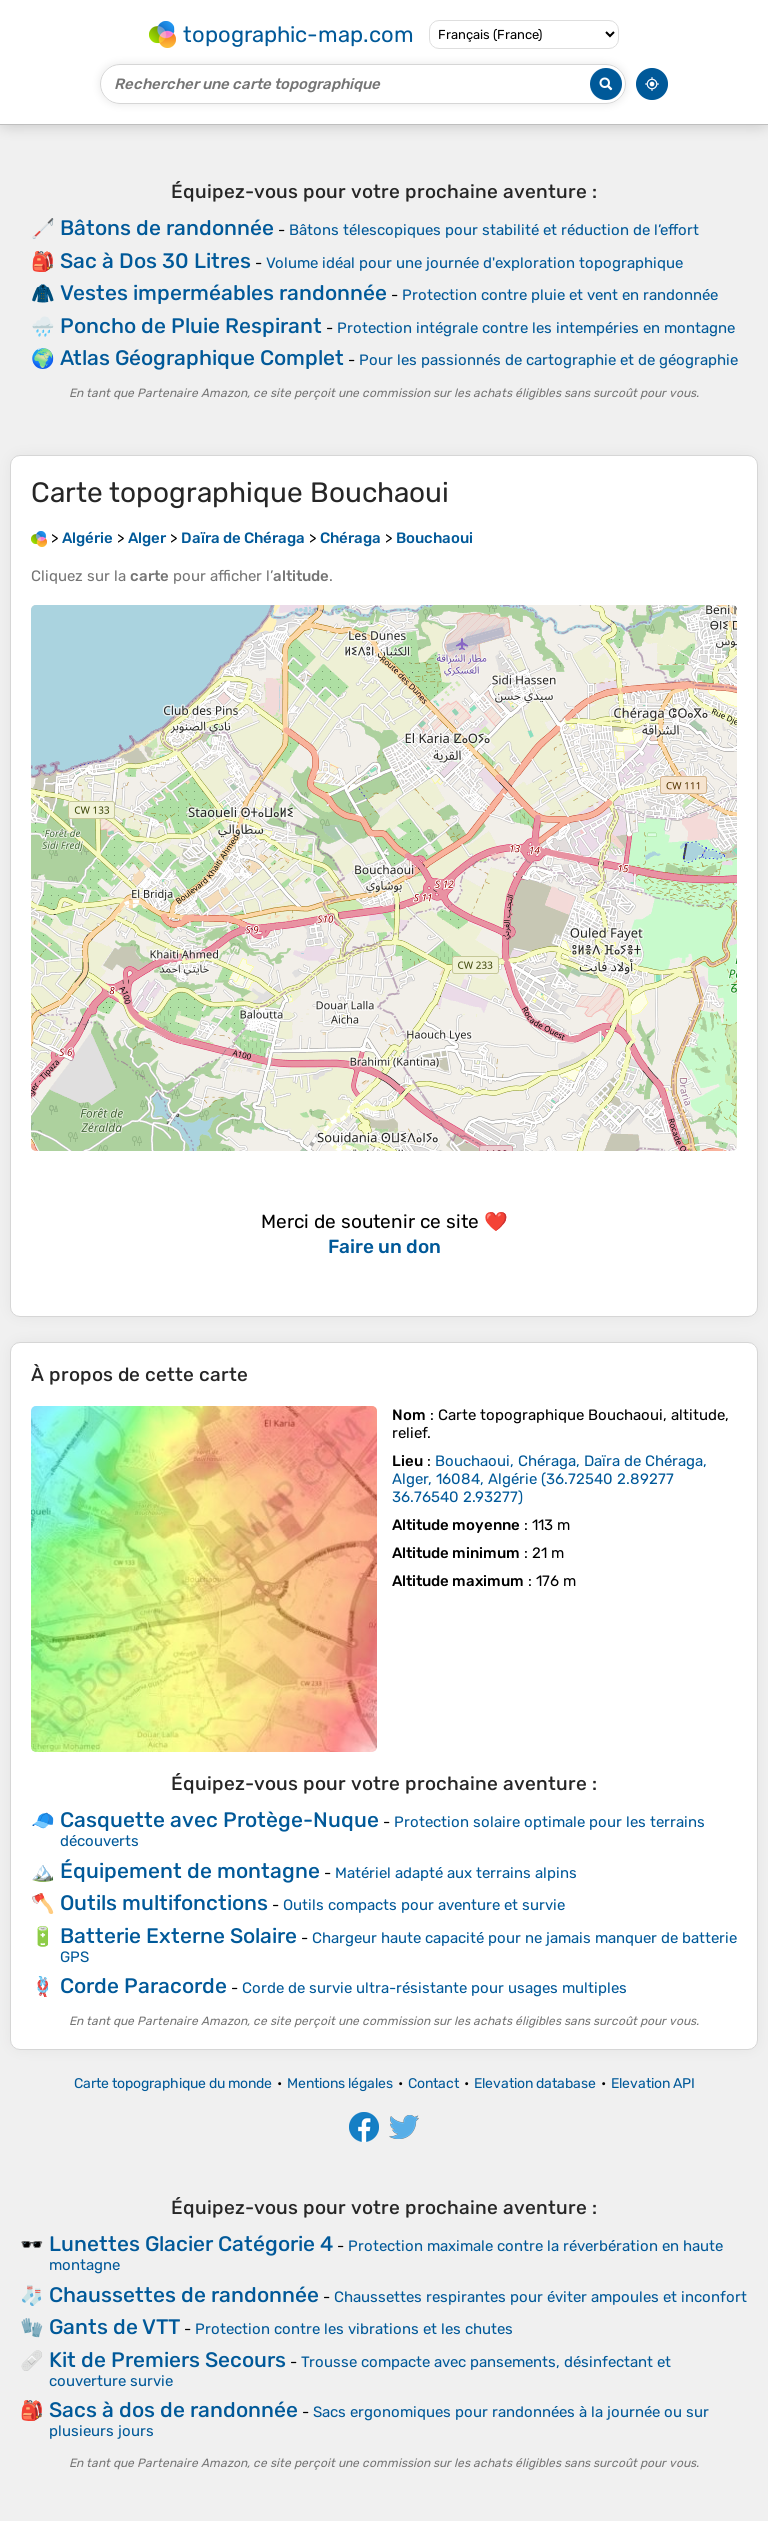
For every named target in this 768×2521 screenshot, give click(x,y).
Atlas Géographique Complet (202, 357)
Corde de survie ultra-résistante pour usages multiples (434, 1988)
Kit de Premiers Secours (167, 2359)
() (549, 1479)
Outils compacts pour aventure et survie (424, 1905)
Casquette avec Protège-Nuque (219, 1819)
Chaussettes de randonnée (184, 2294)
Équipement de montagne (190, 1870)
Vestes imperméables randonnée (223, 292)
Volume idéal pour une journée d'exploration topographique (474, 263)
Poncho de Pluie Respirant (191, 325)
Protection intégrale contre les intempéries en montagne (536, 328)
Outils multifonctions (164, 1902)
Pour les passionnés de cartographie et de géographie (548, 360)
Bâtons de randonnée (167, 227)
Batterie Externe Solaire (178, 1935)
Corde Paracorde (143, 1985)
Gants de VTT (114, 2326)
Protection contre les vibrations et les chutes (354, 2329)
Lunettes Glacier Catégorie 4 (191, 2243)
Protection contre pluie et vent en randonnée (560, 295)
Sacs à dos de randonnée (173, 2409)
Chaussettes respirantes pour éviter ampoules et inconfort (540, 2297)
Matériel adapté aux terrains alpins (456, 1873)
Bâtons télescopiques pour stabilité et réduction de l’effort (494, 230)
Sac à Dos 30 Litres (155, 260)
